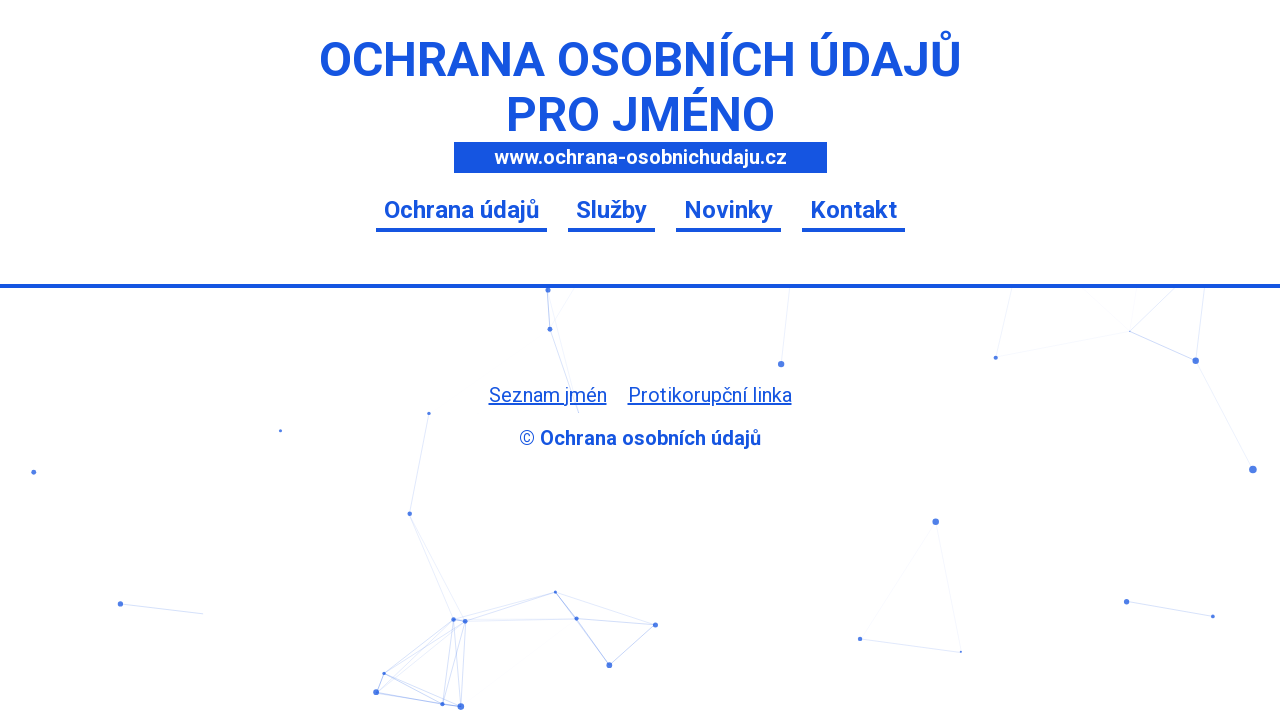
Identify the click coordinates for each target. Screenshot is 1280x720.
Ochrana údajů (461, 210)
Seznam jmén (548, 395)
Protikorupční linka (710, 395)
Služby (611, 210)
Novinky (728, 210)
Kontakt (853, 210)
